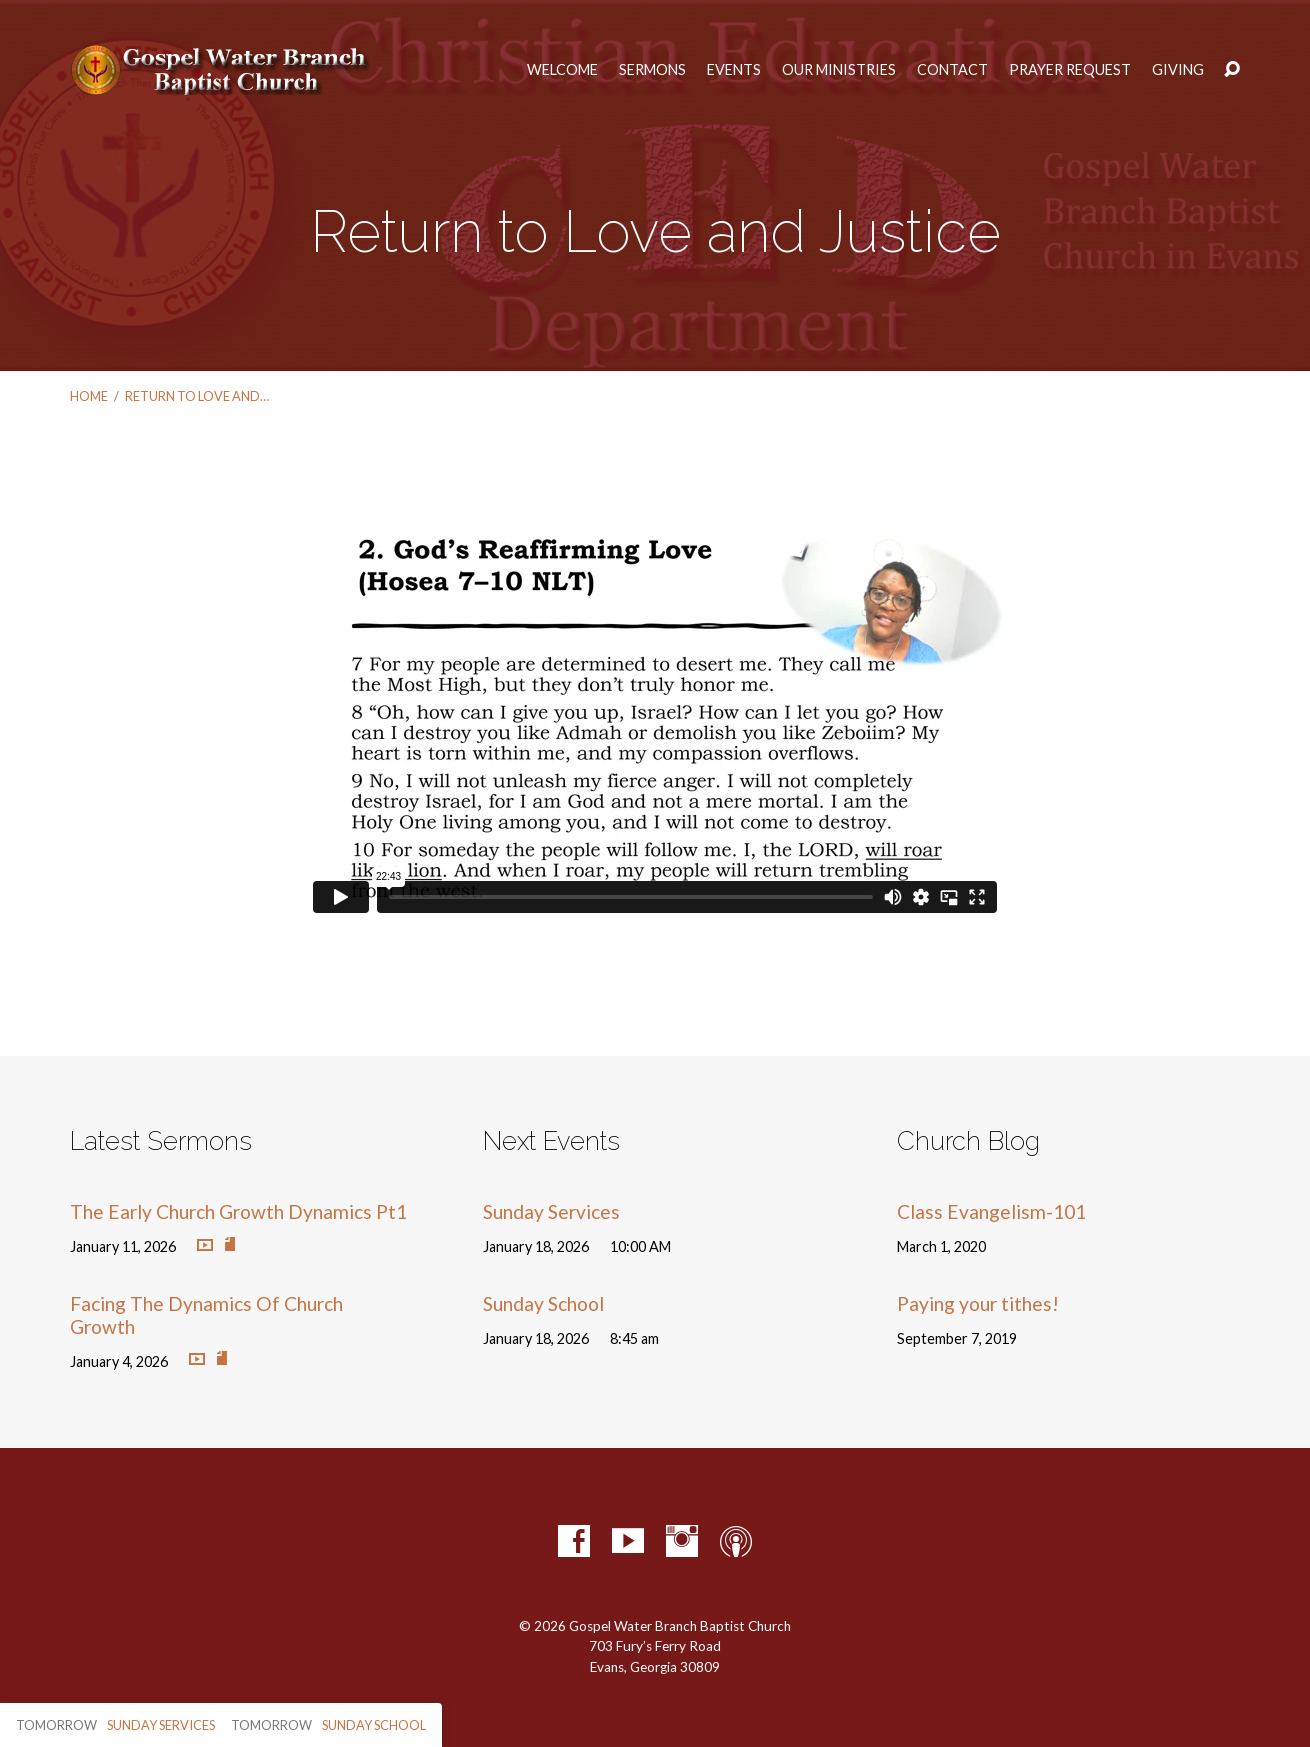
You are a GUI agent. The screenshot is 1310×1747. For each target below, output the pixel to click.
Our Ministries (839, 70)
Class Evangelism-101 (991, 1211)
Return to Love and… (197, 396)
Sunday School (543, 1303)
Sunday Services (551, 1211)
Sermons (652, 70)
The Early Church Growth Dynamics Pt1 (238, 1211)
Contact (952, 70)
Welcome (562, 70)
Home (89, 396)
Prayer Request (1070, 70)
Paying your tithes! (978, 1303)
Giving (1178, 70)
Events (734, 70)
